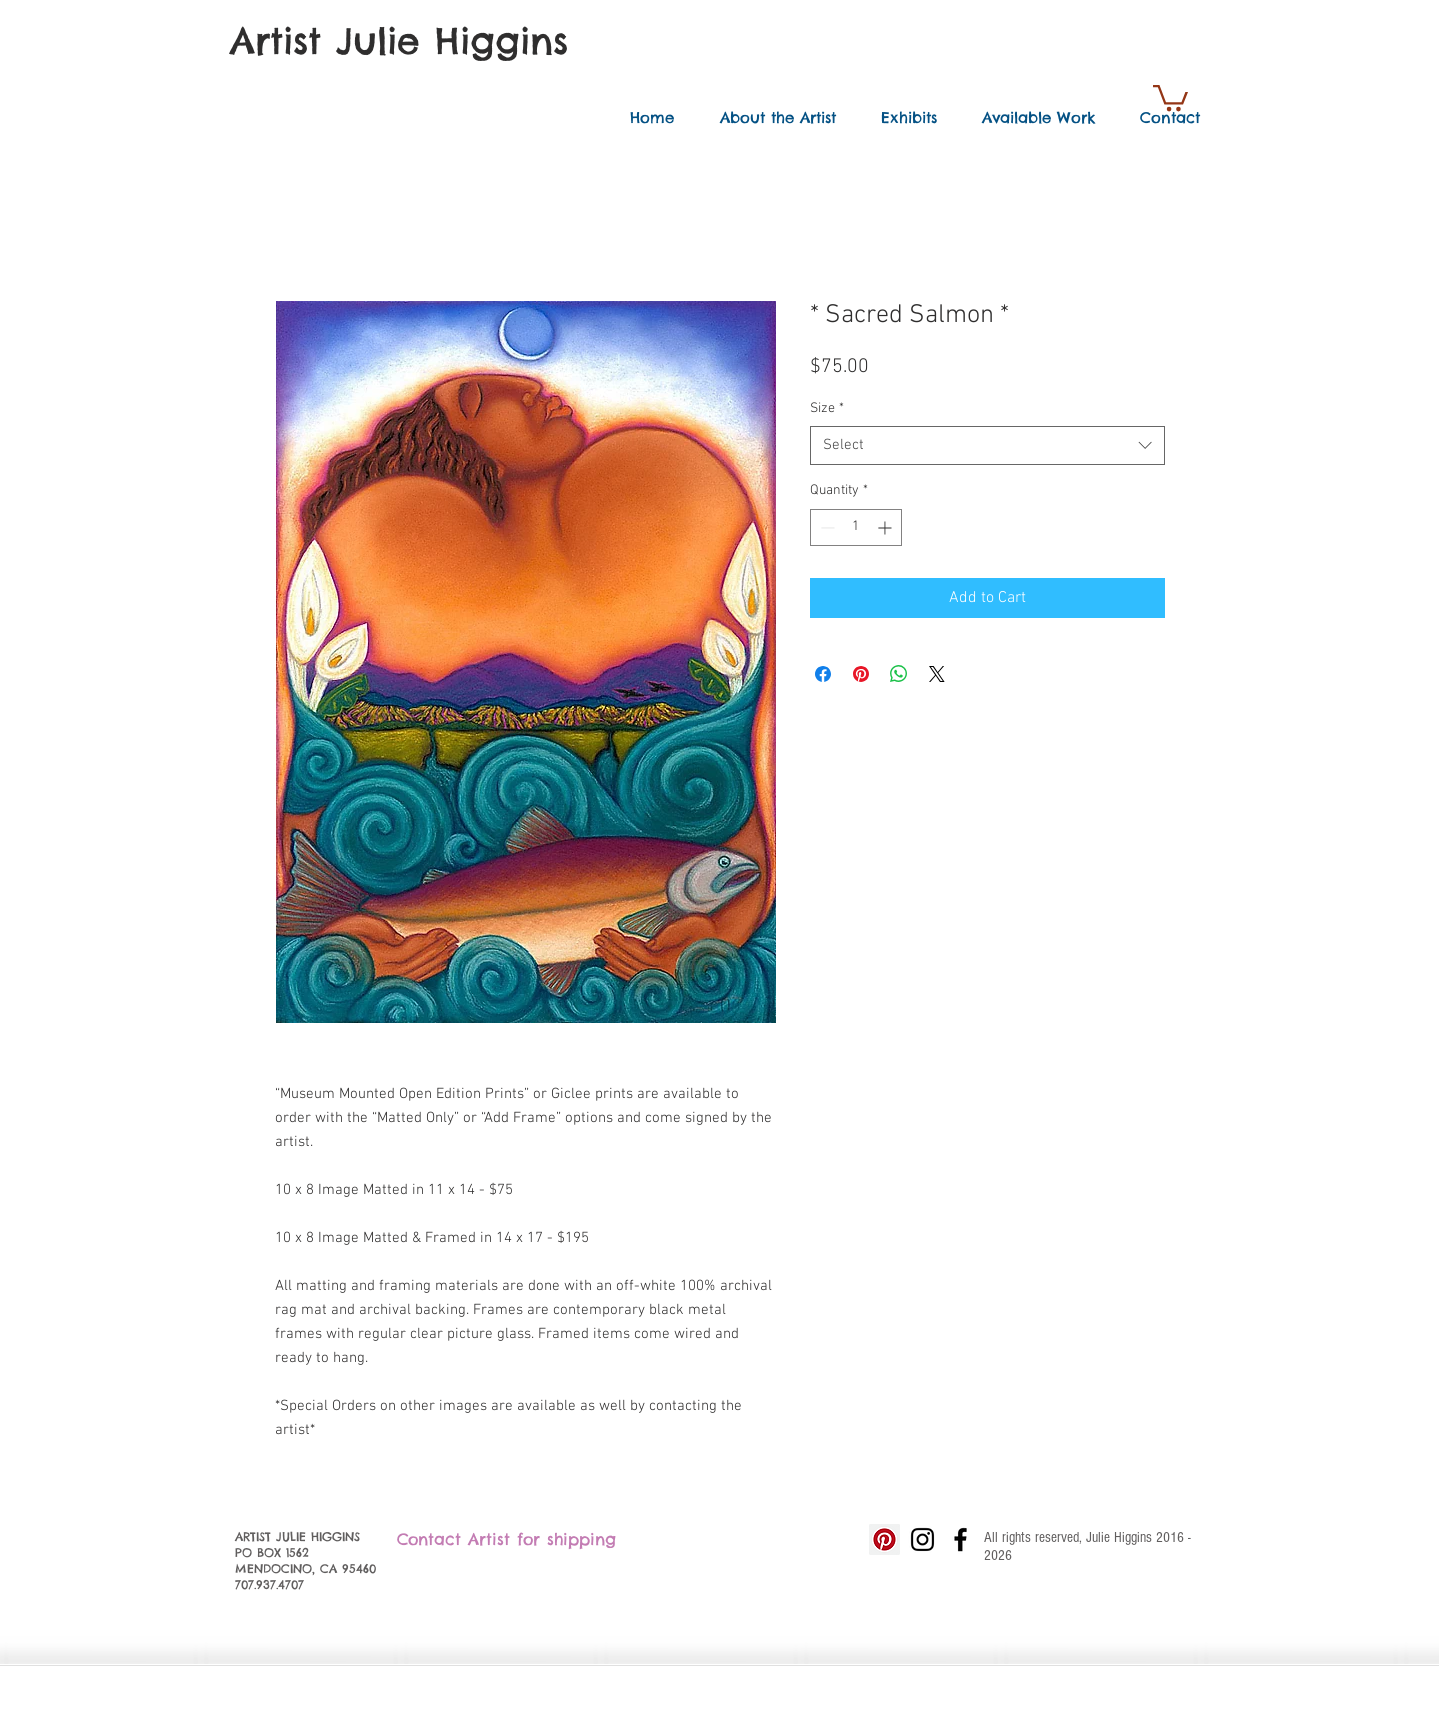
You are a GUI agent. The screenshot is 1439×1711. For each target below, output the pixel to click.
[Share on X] (937, 674)
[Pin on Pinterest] (861, 674)
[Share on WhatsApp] (899, 674)
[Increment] (886, 527)
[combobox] (987, 445)
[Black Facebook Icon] (960, 1539)
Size (827, 408)
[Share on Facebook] (823, 674)
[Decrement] (825, 527)
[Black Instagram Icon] (922, 1539)
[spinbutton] (856, 527)
